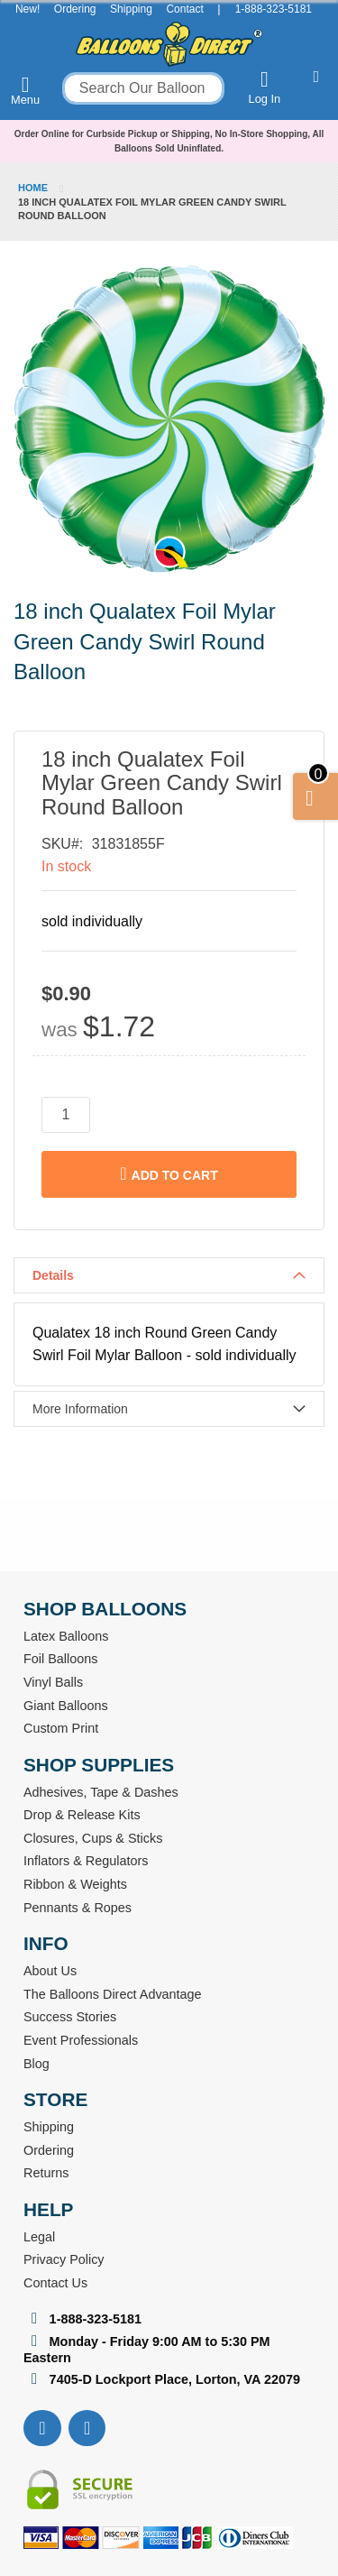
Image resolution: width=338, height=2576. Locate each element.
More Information (80, 1409)
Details (53, 1275)
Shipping (131, 9)
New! (27, 9)
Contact (184, 9)
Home (33, 187)
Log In (265, 87)
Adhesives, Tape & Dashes (100, 1792)
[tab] (169, 1275)
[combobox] (143, 88)
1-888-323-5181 (273, 9)
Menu (25, 90)
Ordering (75, 9)
